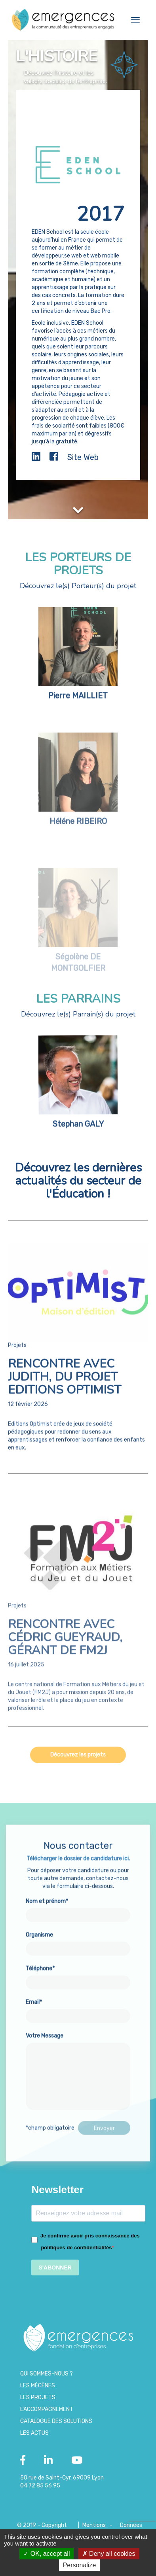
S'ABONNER (54, 2267)
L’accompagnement (46, 2409)
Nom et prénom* (78, 1918)
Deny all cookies (108, 2553)
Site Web (83, 457)
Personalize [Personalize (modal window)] (79, 2565)
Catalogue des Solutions (56, 2421)
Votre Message (78, 2081)
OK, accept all (46, 2553)
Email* (78, 2018)
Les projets (37, 2397)
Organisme (78, 1951)
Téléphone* (78, 1985)
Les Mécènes (37, 2385)
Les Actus (34, 2433)
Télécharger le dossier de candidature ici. (78, 1868)
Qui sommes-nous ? (46, 2373)
